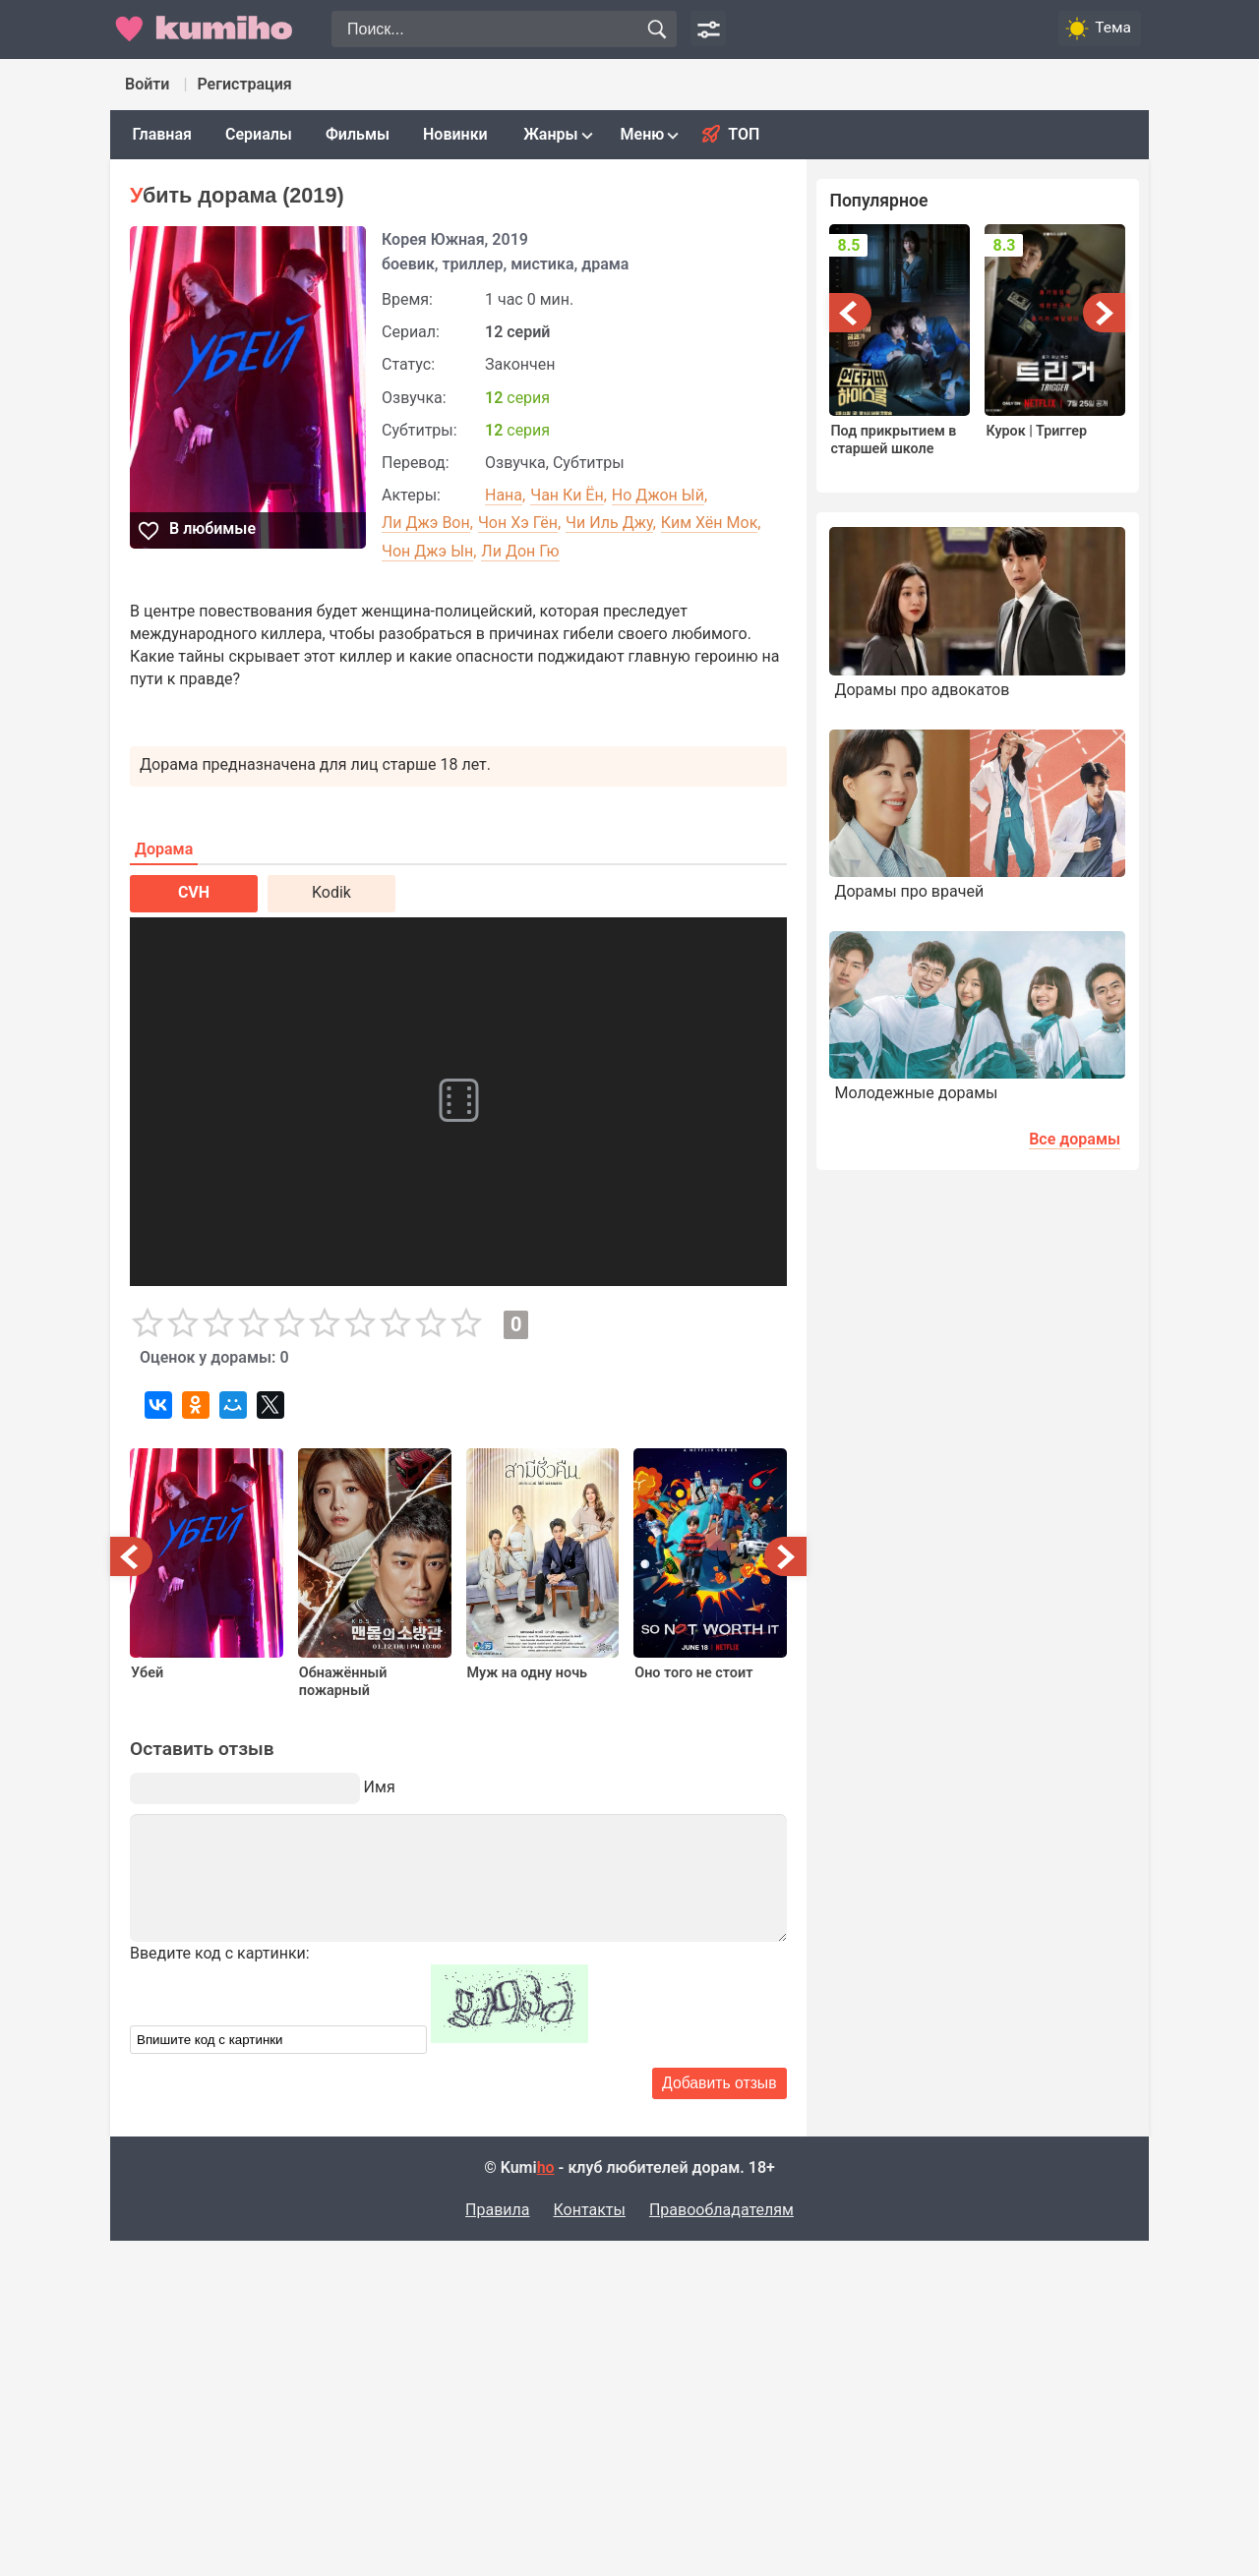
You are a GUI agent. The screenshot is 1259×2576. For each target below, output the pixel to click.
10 (466, 1323)
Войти (147, 84)
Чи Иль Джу (609, 522)
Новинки (455, 134)
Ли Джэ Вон (426, 522)
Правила (497, 2209)
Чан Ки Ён (566, 495)
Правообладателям (721, 2209)
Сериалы (258, 134)
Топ (743, 134)
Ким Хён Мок (709, 522)
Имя (379, 1787)
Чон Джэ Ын (427, 551)
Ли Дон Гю (520, 551)
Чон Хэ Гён (518, 522)
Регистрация (244, 84)
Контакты (589, 2209)
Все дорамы (1074, 1139)
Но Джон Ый (658, 495)
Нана (503, 495)
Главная (162, 134)
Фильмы (358, 134)
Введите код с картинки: (220, 1953)
